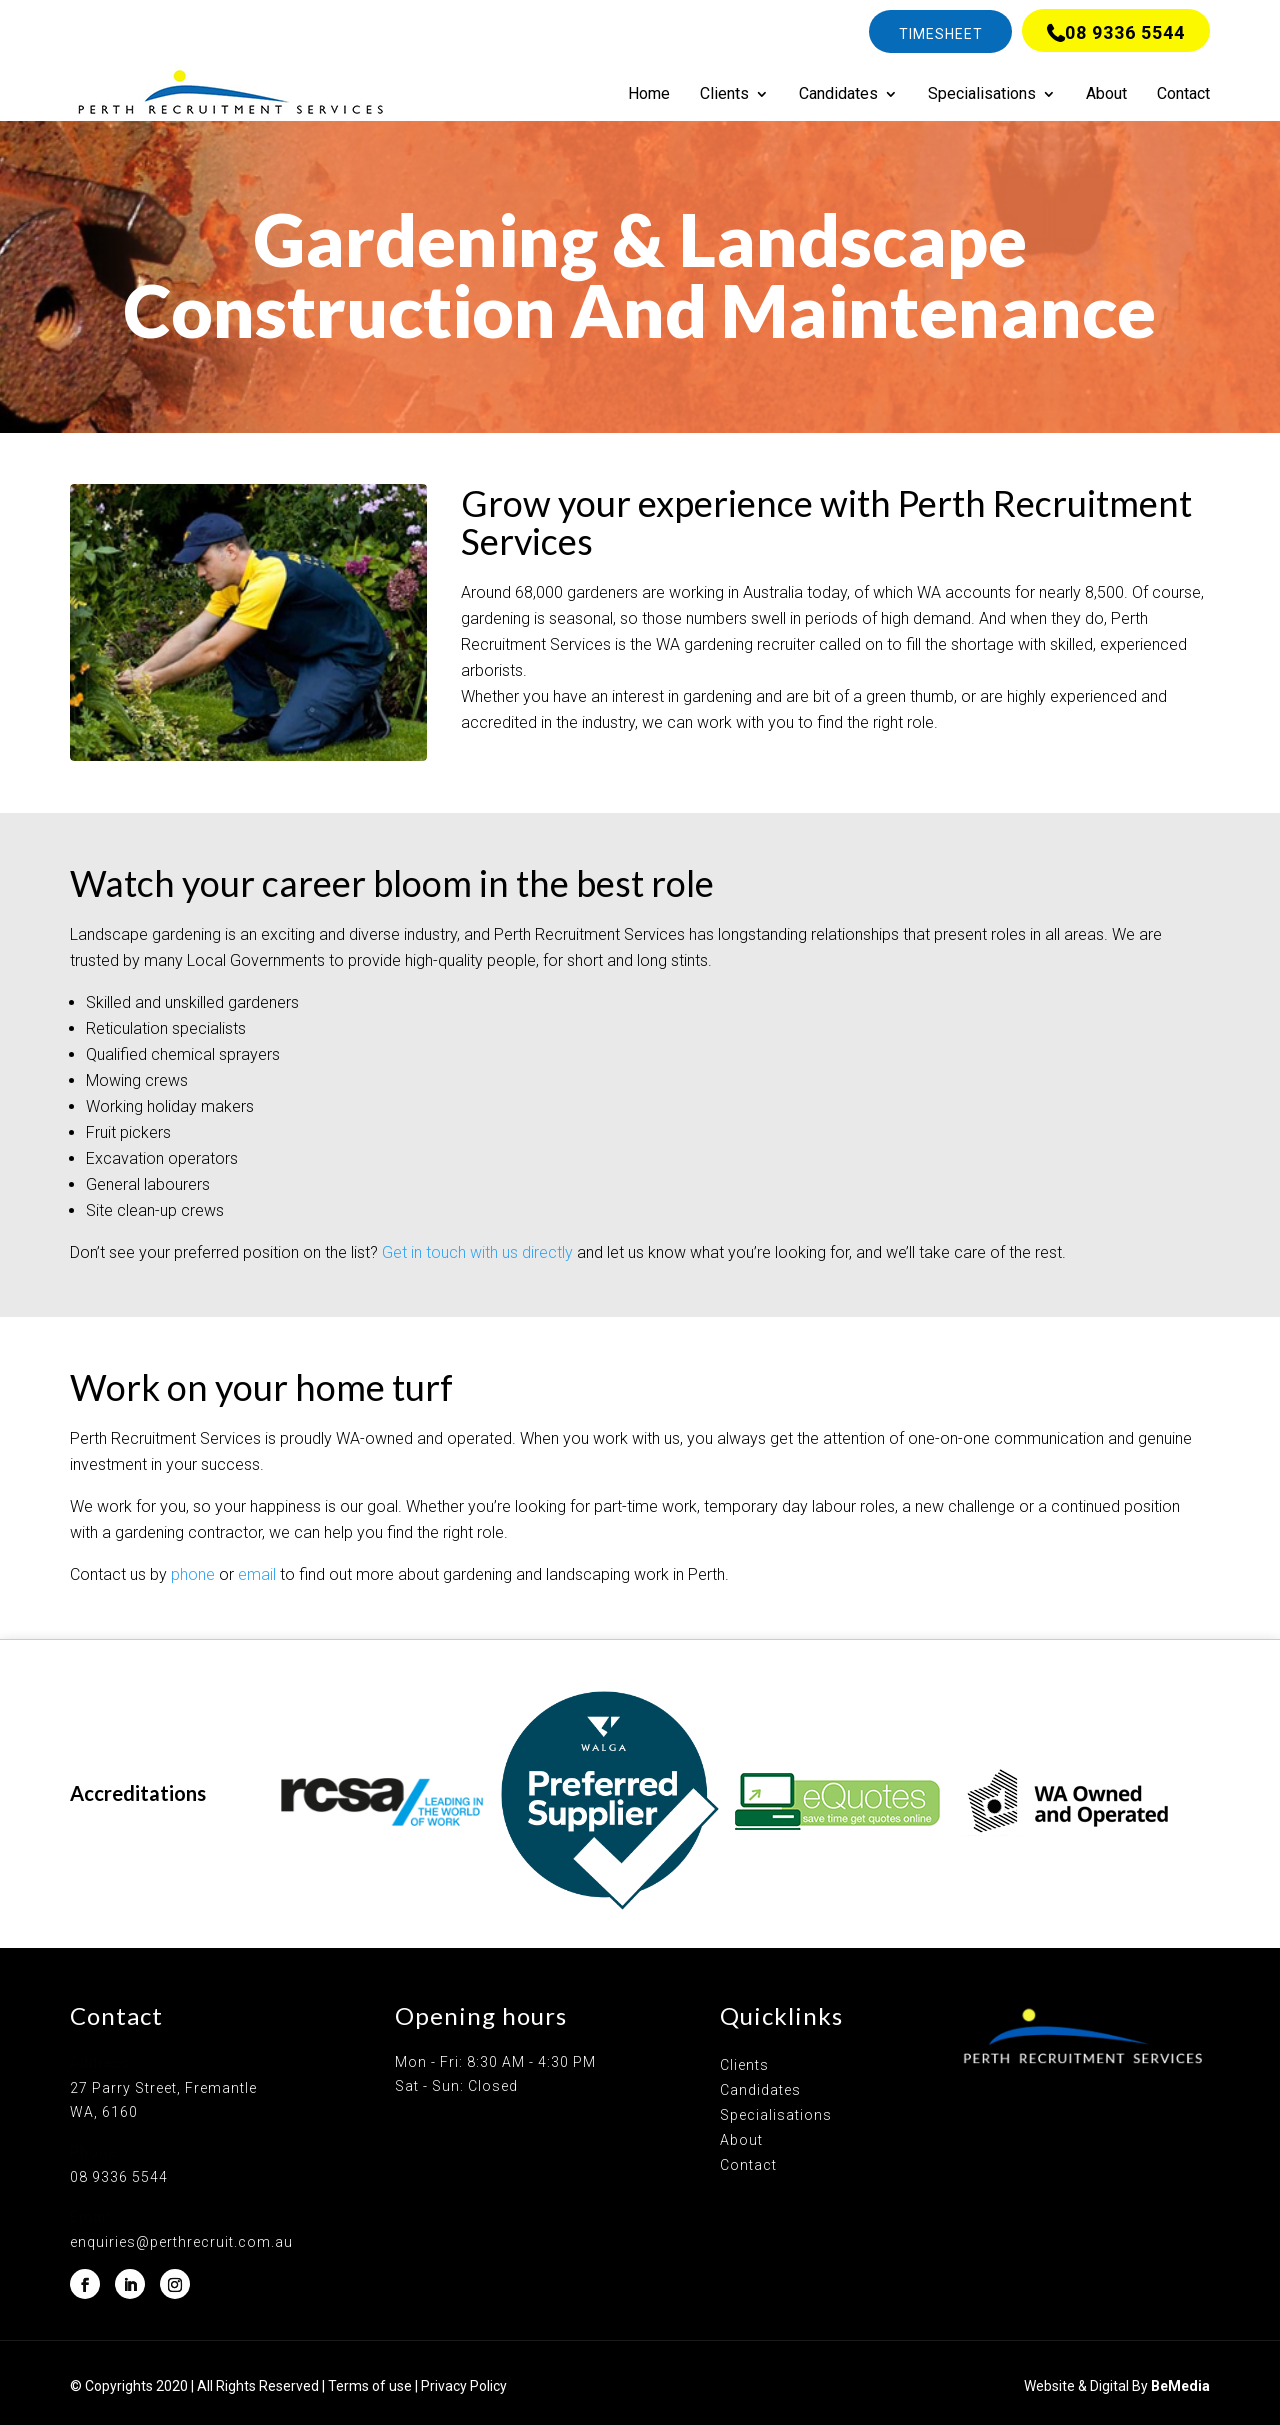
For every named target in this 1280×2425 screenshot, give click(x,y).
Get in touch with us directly (477, 1252)
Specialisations (982, 95)
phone (193, 1574)
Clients (724, 95)
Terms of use (370, 2386)
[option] (382, 1801)
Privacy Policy (464, 2386)
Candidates (838, 95)
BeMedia (1180, 2386)
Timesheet (941, 34)
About (1106, 95)
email (257, 1574)
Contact (1183, 95)
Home (649, 95)
